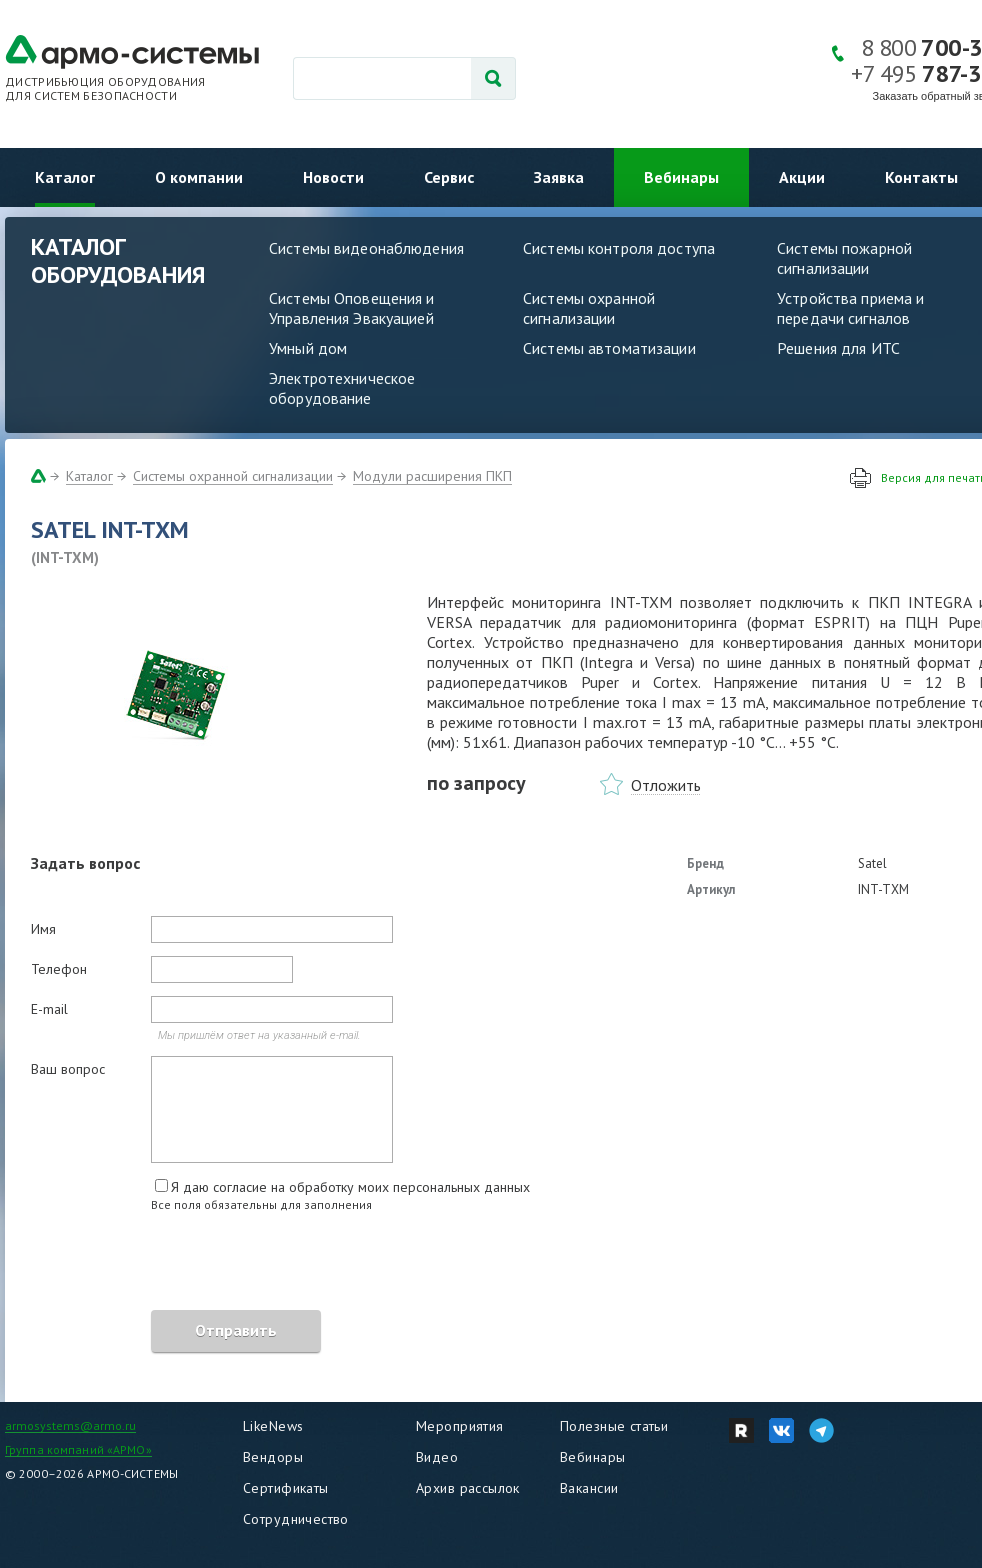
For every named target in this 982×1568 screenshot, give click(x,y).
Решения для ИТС (838, 348)
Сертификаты (286, 1488)
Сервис (449, 177)
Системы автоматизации (609, 348)
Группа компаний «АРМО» (78, 1449)
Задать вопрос (85, 863)
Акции (802, 177)
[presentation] (183, 1264)
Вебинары (681, 177)
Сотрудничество (296, 1519)
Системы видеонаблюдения (366, 248)
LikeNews (273, 1426)
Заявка (559, 177)
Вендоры (273, 1457)
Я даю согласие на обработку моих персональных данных (350, 1187)
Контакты (921, 177)
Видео (437, 1457)
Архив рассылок (468, 1488)
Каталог (65, 177)
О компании (199, 177)
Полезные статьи (614, 1426)
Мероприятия (460, 1426)
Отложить (666, 785)
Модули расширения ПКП (432, 476)
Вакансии (589, 1488)
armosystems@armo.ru (70, 1425)
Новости (333, 177)
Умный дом (308, 348)
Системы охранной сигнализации (589, 308)
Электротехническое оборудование (342, 388)
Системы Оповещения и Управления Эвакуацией (352, 308)
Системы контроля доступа (619, 248)
